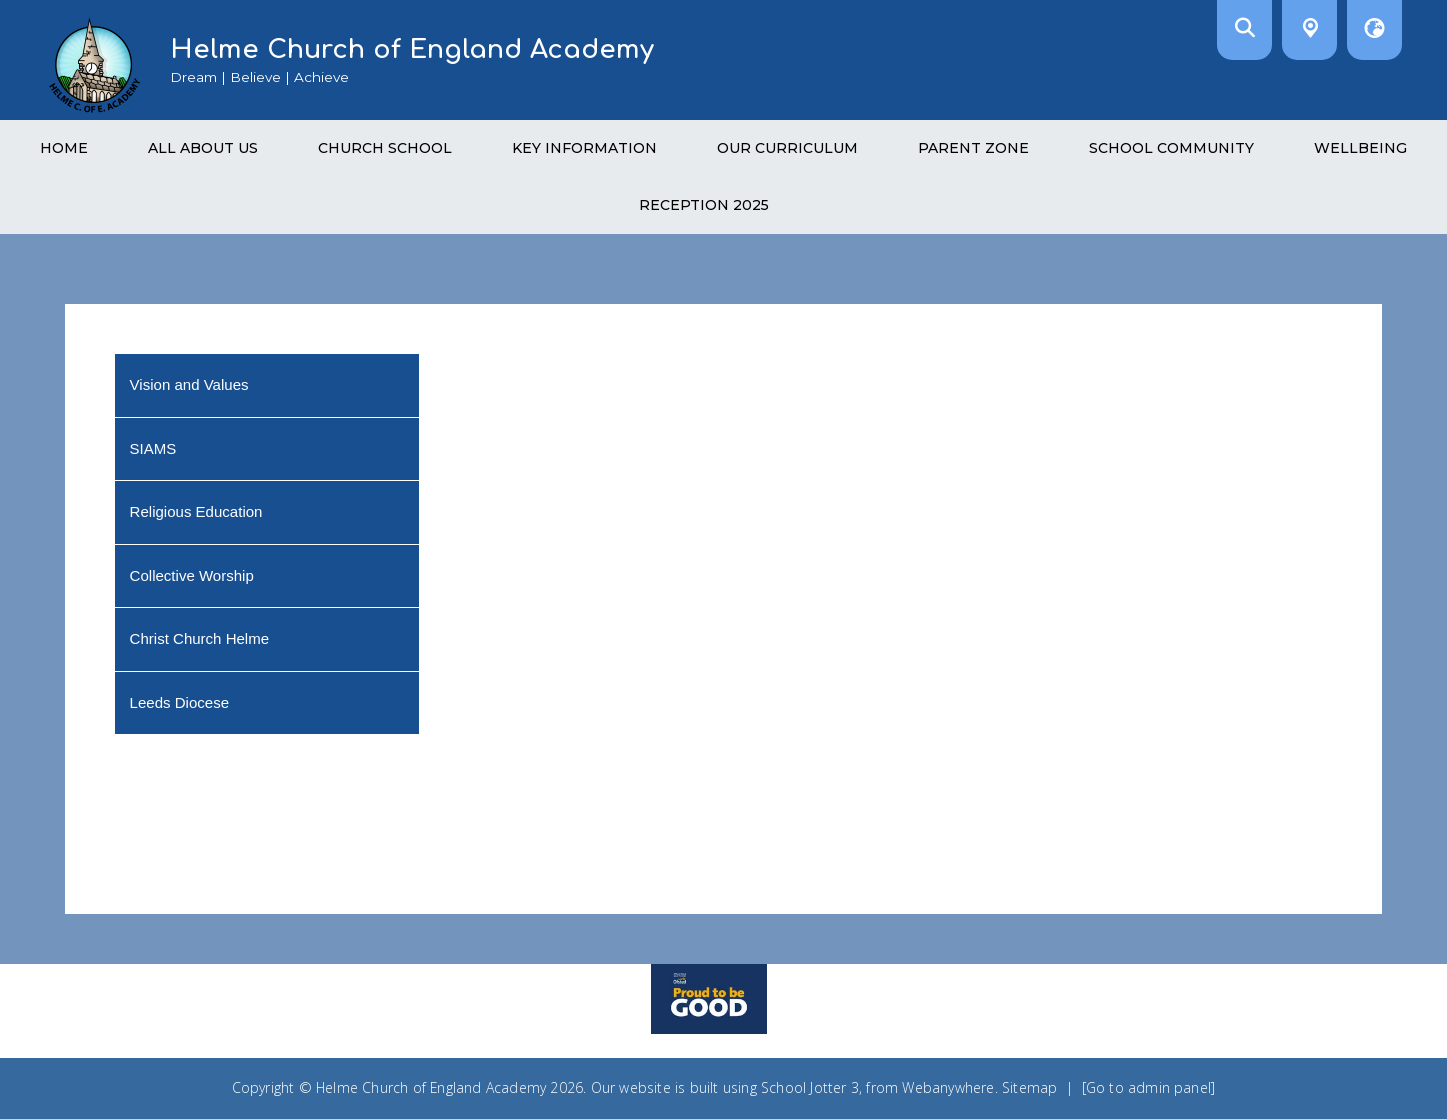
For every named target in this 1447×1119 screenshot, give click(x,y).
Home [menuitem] (64, 148)
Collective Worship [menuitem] (192, 575)
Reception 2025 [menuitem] (704, 205)
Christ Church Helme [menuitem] (200, 638)
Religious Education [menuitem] (196, 511)
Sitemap (1029, 1087)
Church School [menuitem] (385, 148)
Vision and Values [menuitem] (189, 384)
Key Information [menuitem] (584, 148)
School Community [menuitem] (1171, 148)
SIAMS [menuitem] (153, 448)
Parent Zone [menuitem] (973, 148)
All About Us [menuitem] (203, 148)
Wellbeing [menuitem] (1360, 148)
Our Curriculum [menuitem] (787, 148)
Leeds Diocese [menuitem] (179, 702)
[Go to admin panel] (1149, 1087)
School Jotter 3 (810, 1087)
